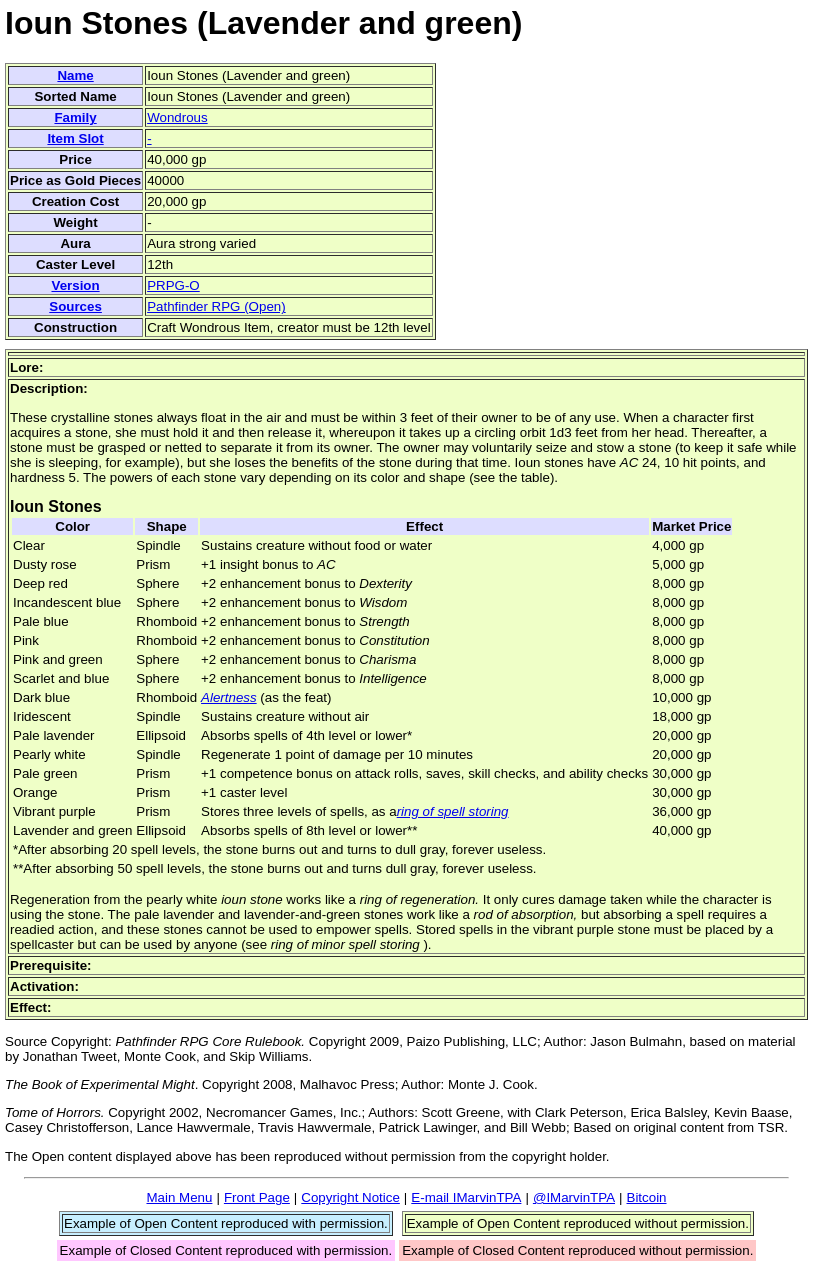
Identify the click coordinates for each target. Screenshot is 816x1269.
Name (75, 75)
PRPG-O (173, 285)
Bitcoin (647, 1197)
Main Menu (179, 1197)
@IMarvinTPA (574, 1197)
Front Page (257, 1197)
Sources (75, 306)
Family (75, 117)
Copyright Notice (350, 1197)
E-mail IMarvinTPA (466, 1197)
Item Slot (75, 138)
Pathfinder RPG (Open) (216, 306)
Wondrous (177, 117)
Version (75, 285)
